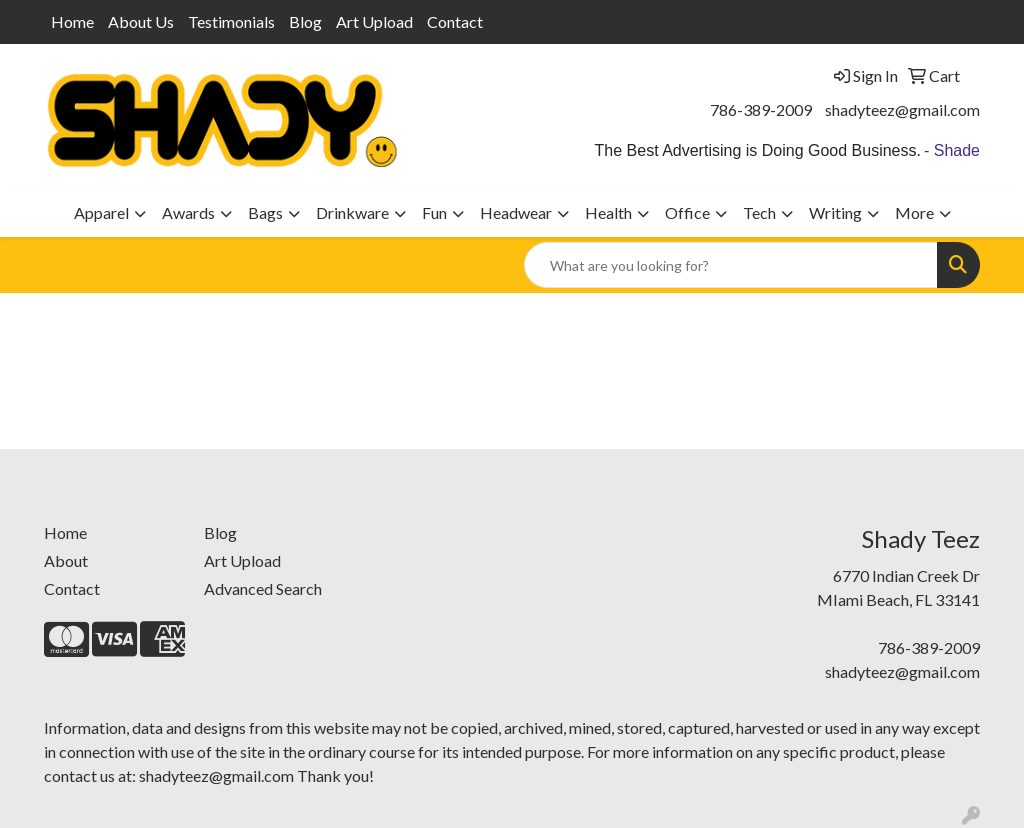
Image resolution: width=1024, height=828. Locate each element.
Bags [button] (265, 212)
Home (72, 21)
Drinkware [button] (352, 212)
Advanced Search (263, 588)
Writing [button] (835, 212)
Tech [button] (759, 212)
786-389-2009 (761, 109)
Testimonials (231, 21)
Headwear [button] (516, 212)
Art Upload (374, 21)
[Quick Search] (731, 265)
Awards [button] (188, 212)
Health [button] (608, 212)
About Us (141, 21)
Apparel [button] (101, 212)
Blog (305, 21)
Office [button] (687, 212)
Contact (455, 21)
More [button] (914, 212)
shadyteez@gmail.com (902, 109)
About (66, 560)
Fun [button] (434, 212)
